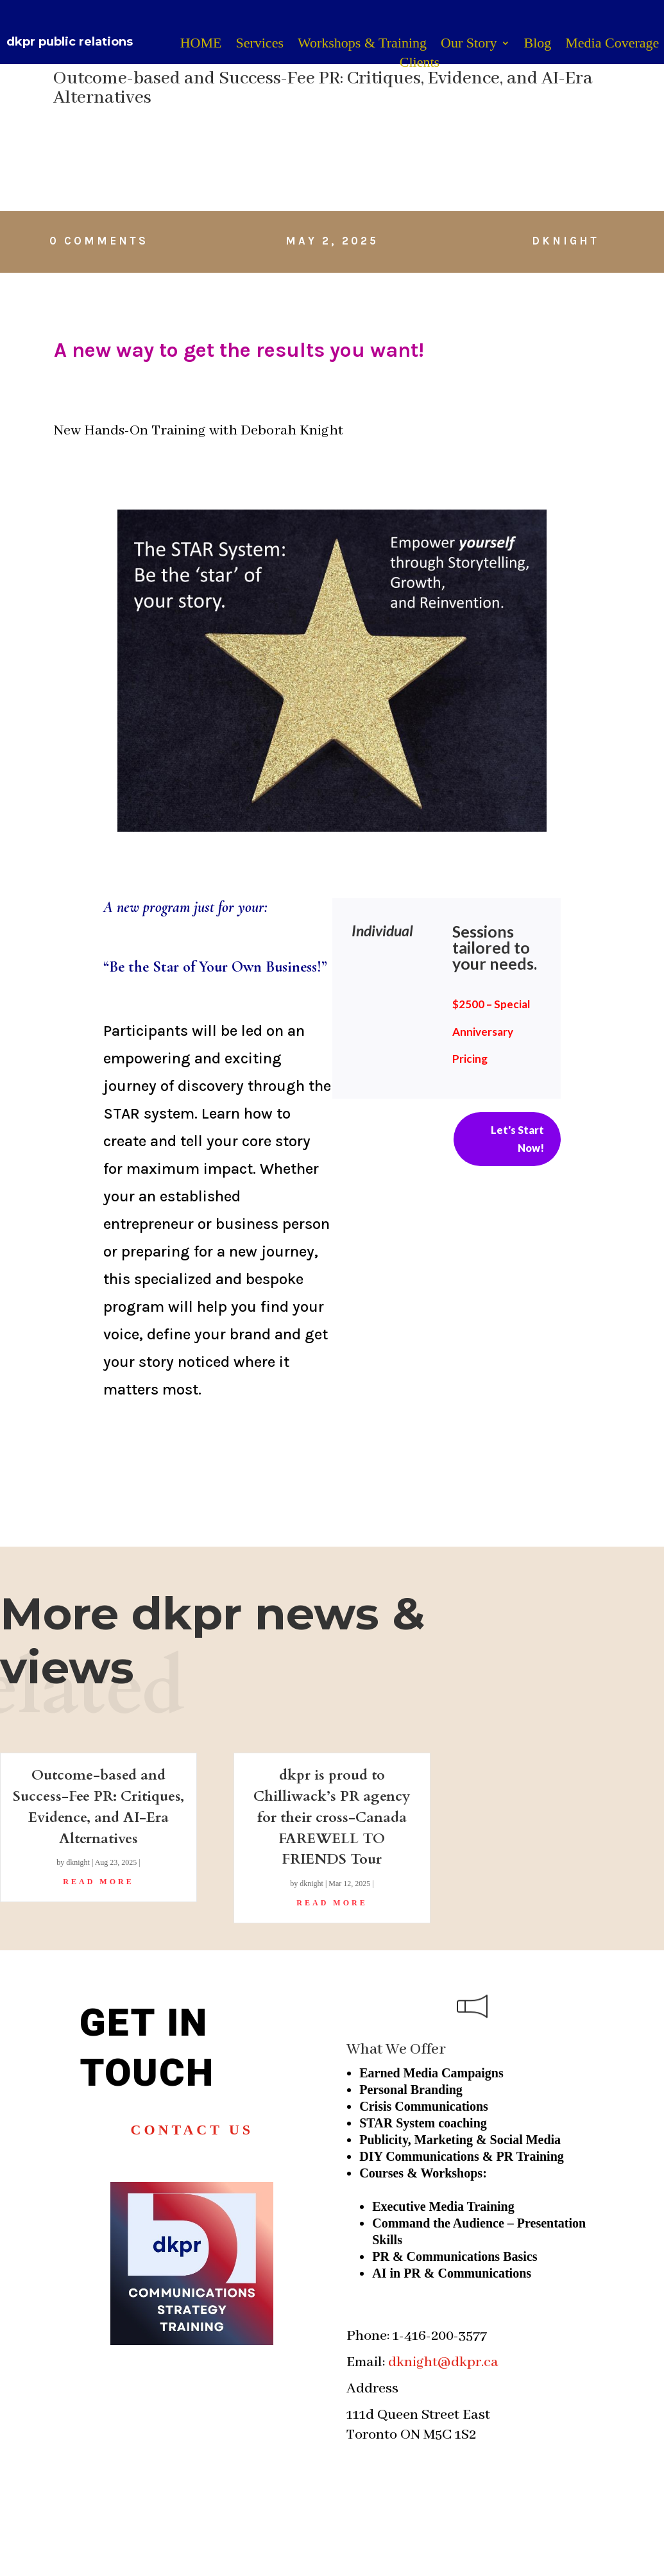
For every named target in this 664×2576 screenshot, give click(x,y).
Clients (419, 64)
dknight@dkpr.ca (443, 2362)
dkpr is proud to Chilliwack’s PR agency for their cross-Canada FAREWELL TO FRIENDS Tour (332, 1817)
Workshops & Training (362, 45)
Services (259, 45)
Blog (538, 45)
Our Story (469, 45)
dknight (565, 240)
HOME (201, 45)
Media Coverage (612, 45)
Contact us (192, 2130)
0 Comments (98, 240)
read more (98, 1881)
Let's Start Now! (517, 1138)
